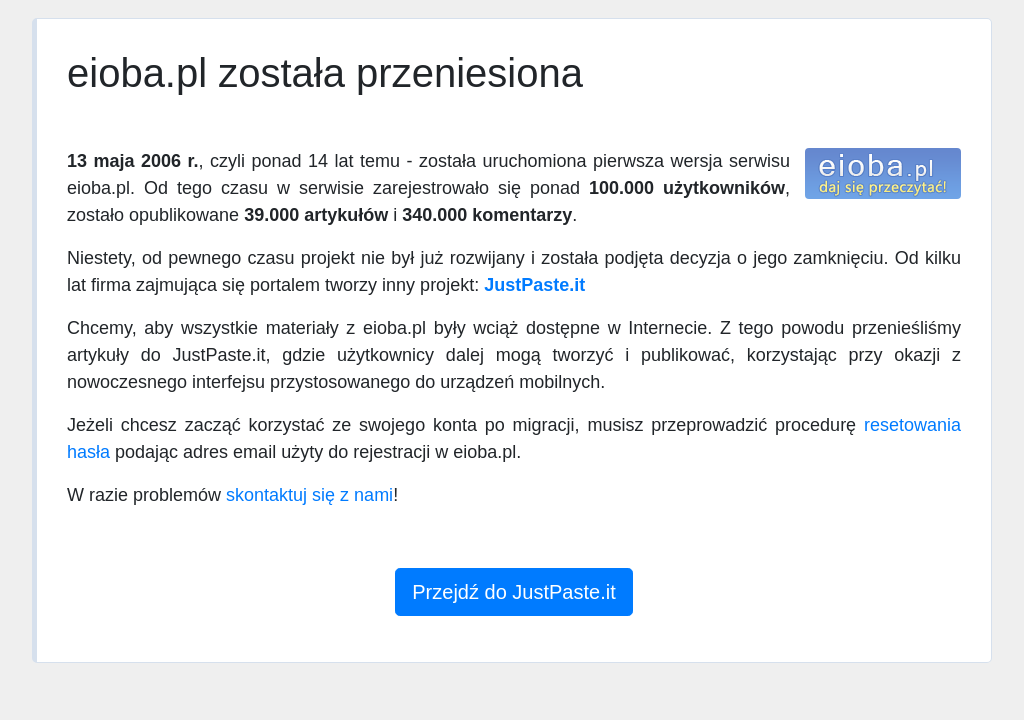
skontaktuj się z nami (309, 495)
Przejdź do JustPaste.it (513, 592)
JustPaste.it (534, 285)
